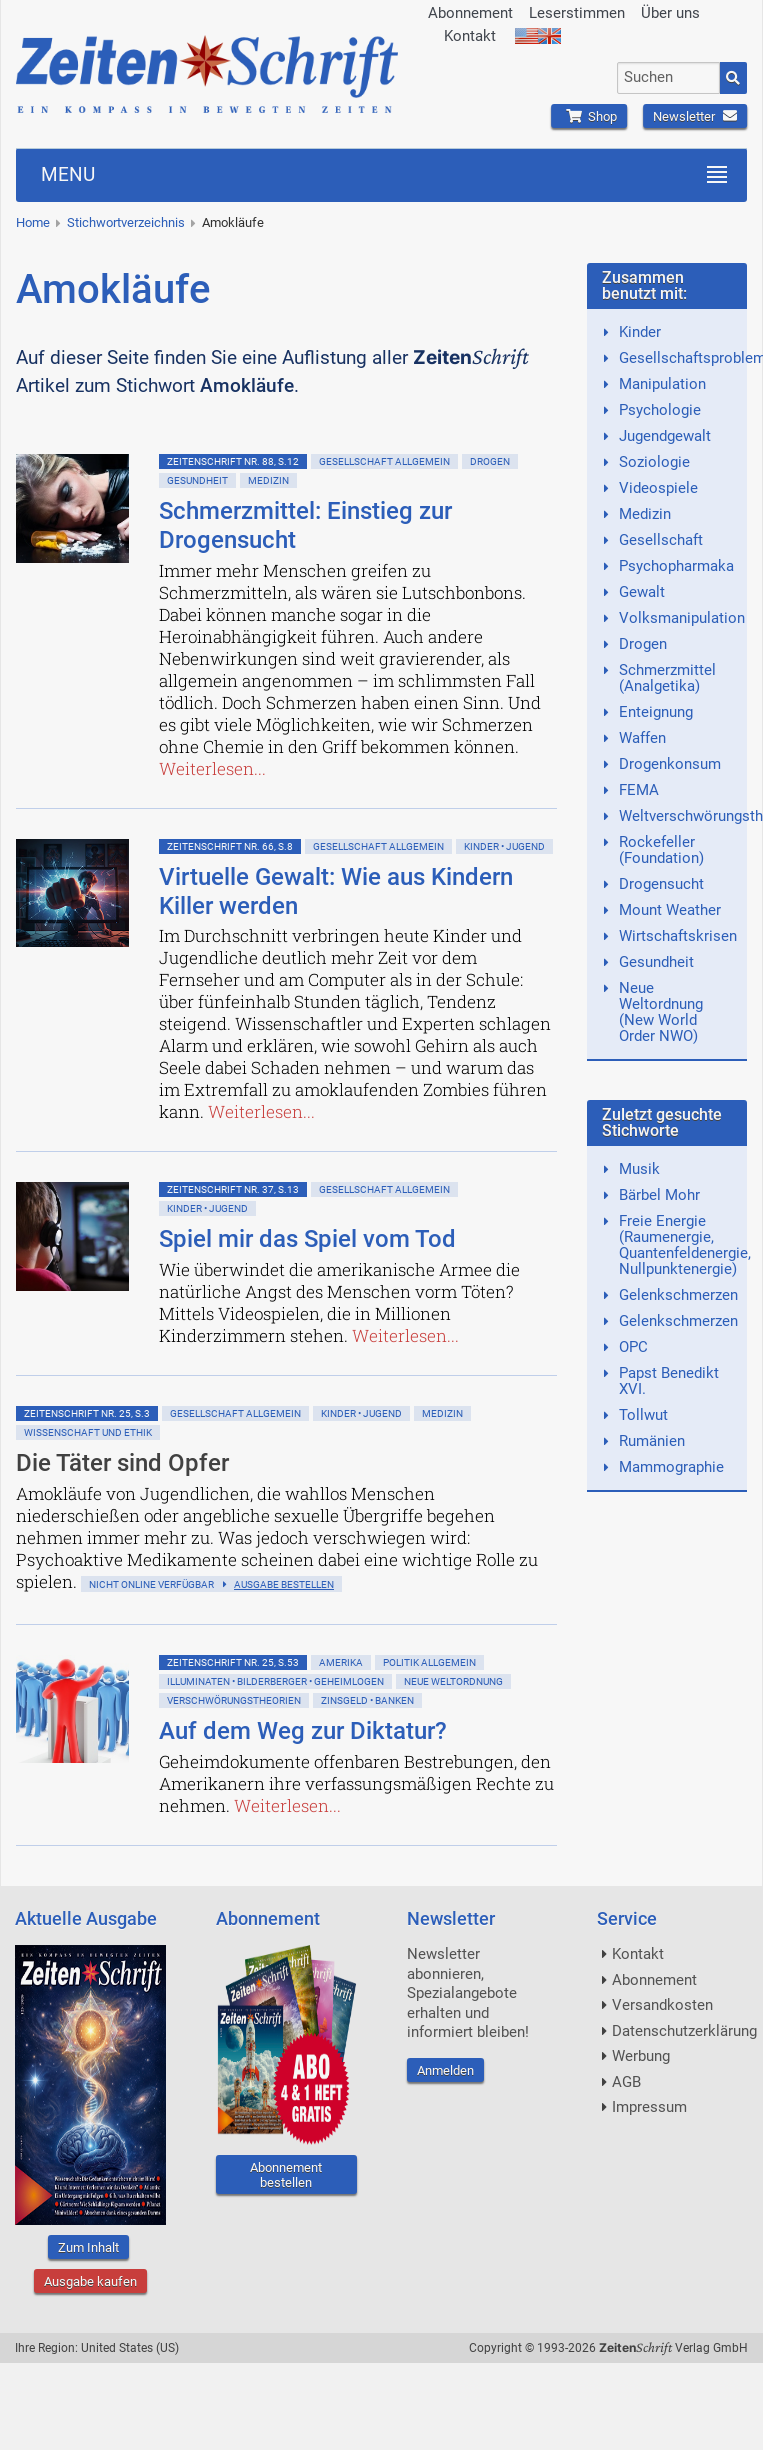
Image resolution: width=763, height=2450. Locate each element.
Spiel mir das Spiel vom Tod (307, 1239)
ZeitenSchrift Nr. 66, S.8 (230, 846)
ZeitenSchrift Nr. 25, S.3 (87, 1413)
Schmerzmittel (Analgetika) (667, 678)
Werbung (641, 2056)
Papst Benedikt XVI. (669, 1381)
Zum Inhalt (88, 2247)
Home (33, 222)
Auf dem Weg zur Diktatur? (303, 1731)
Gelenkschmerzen (678, 1295)
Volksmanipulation (682, 618)
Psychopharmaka (676, 566)
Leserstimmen (577, 13)
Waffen (642, 738)
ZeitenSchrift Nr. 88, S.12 (233, 461)
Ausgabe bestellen (284, 1584)
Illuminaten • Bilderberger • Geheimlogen (275, 1681)
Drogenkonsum (670, 764)
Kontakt (470, 36)
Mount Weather (670, 910)
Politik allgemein (429, 1662)
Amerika (341, 1662)
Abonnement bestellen (286, 2175)
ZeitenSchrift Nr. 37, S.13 (233, 1189)
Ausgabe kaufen (90, 2281)
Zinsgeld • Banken (367, 1700)
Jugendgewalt (665, 436)
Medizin (268, 480)
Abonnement (470, 13)
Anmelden (445, 2070)
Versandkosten (662, 2005)
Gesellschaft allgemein (384, 461)
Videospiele (658, 488)
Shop (589, 116)
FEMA (639, 790)
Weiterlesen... (212, 768)
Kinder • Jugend (504, 846)
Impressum (649, 2107)
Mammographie (671, 1467)
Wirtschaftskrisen (678, 936)
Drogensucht (661, 884)
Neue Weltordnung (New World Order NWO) (661, 1012)
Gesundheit (197, 480)
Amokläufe (233, 222)
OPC (633, 1347)
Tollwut (643, 1415)
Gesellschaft (661, 540)
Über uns (670, 13)
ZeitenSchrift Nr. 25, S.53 (233, 1662)
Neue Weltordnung (453, 1681)
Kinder (640, 332)
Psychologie (660, 410)
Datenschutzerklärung (684, 2031)
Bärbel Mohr (659, 1195)
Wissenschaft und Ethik (88, 1432)
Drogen (490, 461)
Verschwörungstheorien (234, 1700)
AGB (626, 2082)
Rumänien (652, 1441)
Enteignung (656, 712)
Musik (639, 1169)
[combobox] (668, 78)
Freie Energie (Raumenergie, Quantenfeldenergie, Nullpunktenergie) (685, 1245)
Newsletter (695, 116)
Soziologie (654, 462)
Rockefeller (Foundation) (661, 850)
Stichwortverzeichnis (126, 222)
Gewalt (642, 592)
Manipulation (662, 384)
